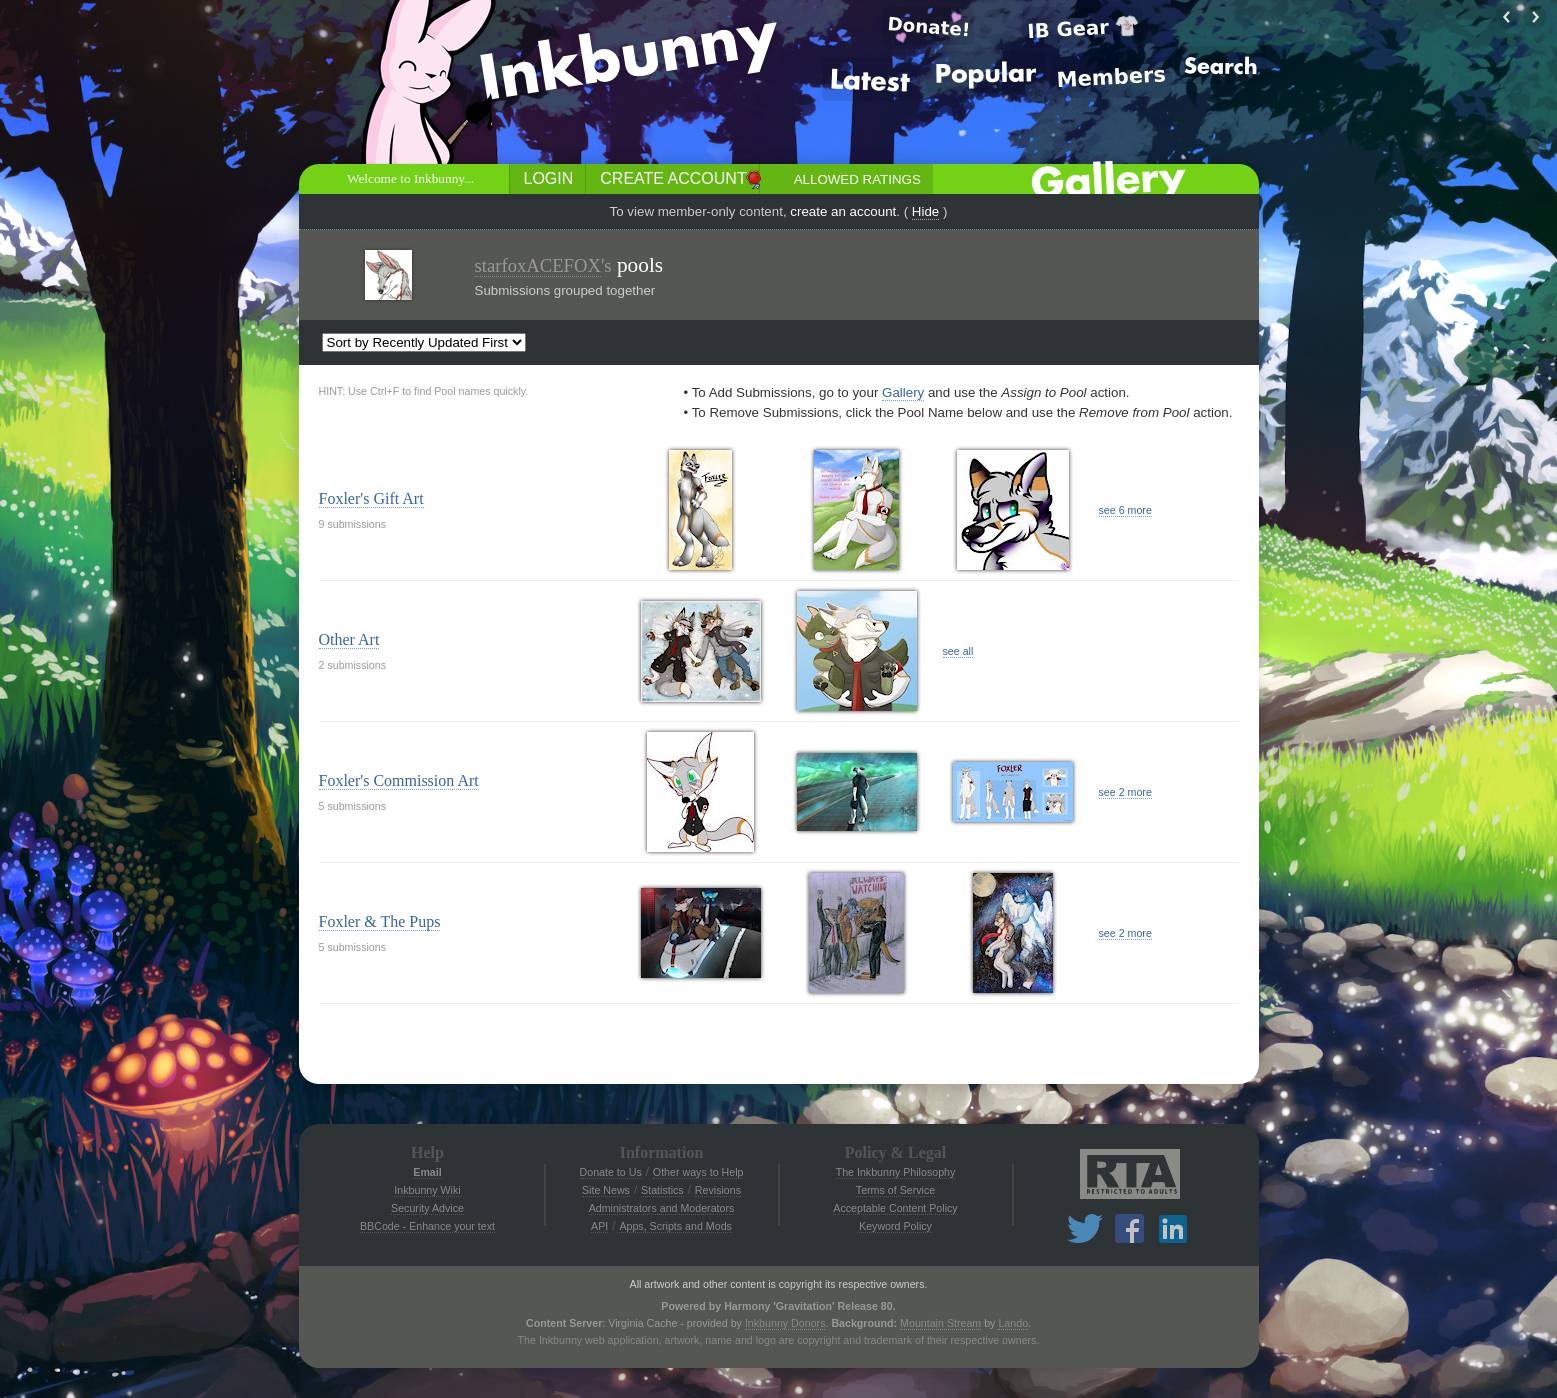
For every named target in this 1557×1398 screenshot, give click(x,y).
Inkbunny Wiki (427, 1190)
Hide (925, 211)
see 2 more (1125, 792)
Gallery (903, 392)
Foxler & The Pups (380, 921)
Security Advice (427, 1208)
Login (549, 178)
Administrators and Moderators (662, 1208)
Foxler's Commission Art (399, 780)
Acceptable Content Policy (895, 1208)
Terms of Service (895, 1190)
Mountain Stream (940, 1323)
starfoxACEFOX (538, 265)
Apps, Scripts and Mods (675, 1226)
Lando (1013, 1323)
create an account (843, 211)
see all (958, 651)
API (599, 1226)
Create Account (673, 178)
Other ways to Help (698, 1172)
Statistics (662, 1190)
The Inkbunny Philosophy (896, 1172)
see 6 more (1125, 510)
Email (427, 1172)
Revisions (718, 1190)
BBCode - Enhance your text (427, 1226)
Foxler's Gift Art (371, 498)
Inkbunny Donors (785, 1323)
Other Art (349, 639)
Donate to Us (611, 1172)
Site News (606, 1190)
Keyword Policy (895, 1226)
